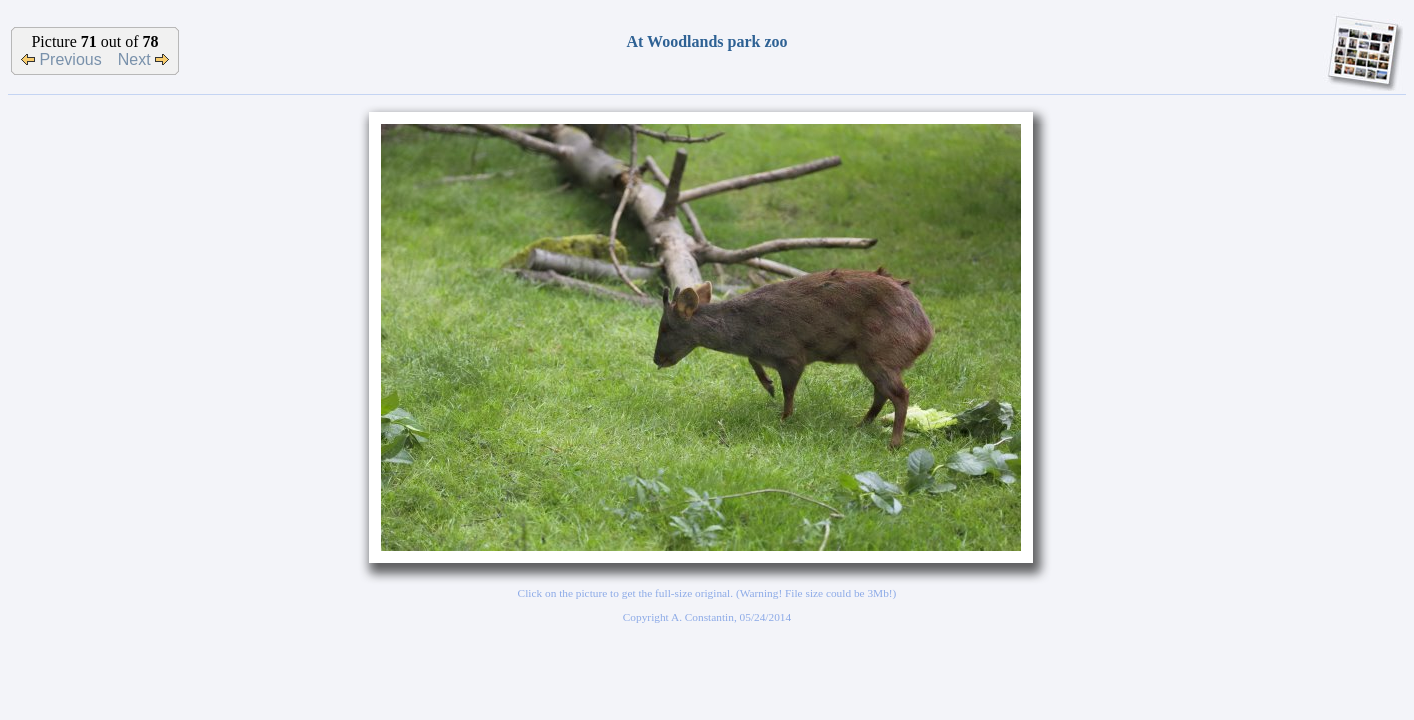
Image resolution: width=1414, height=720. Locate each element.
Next (143, 59)
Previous (61, 59)
